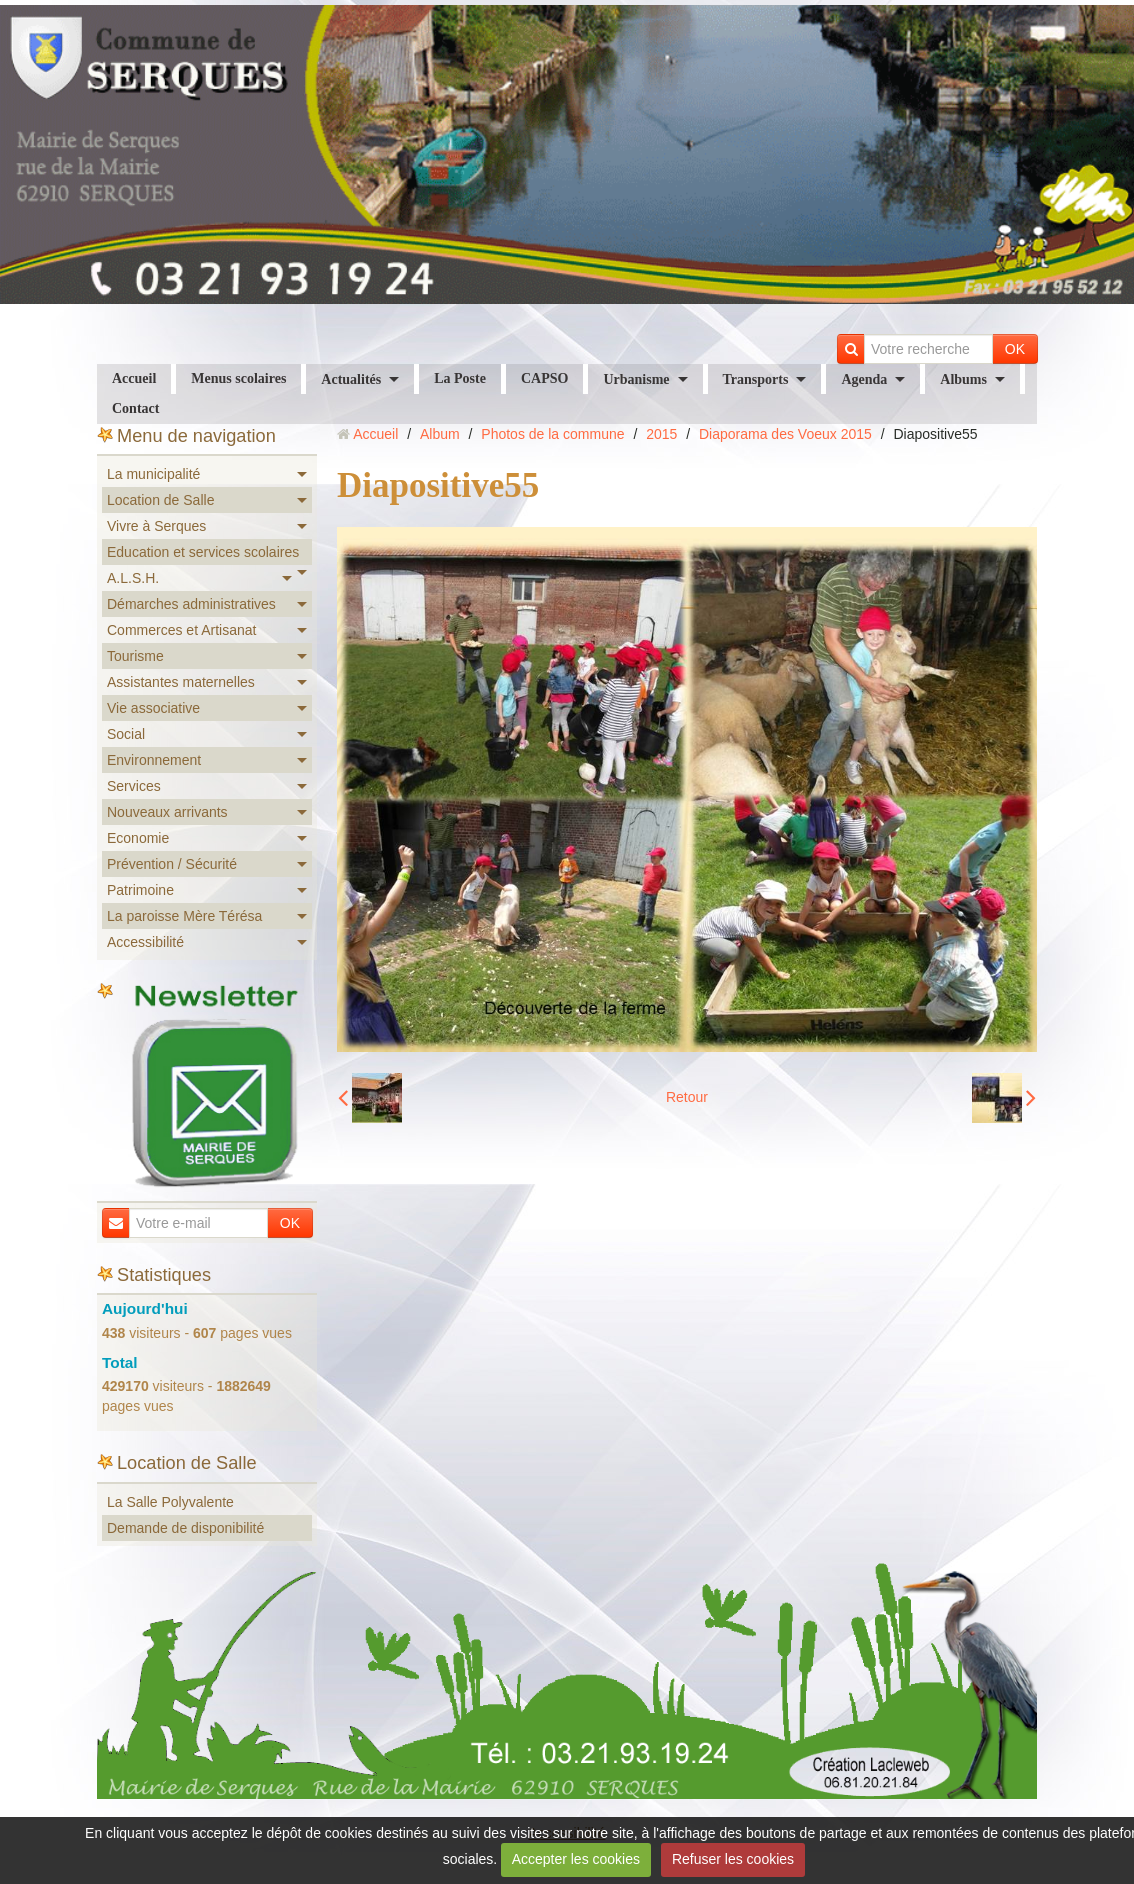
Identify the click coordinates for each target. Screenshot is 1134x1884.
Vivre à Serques (156, 526)
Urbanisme (636, 379)
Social (126, 734)
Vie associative (153, 708)
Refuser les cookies (733, 1859)
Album (440, 434)
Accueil (134, 378)
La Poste (460, 378)
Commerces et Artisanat (181, 630)
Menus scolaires (238, 378)
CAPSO (544, 378)
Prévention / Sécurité (172, 864)
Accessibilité (145, 942)
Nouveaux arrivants (167, 812)
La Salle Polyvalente (170, 1502)
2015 (661, 434)
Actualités (351, 379)
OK (1015, 349)
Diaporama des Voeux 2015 (785, 434)
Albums (963, 379)
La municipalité (153, 474)
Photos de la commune (552, 434)
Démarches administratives (191, 604)
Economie (138, 838)
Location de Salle (160, 500)
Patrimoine (140, 890)
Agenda (864, 379)
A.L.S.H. (133, 578)
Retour (687, 1097)
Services (134, 786)
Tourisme (135, 656)
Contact (135, 408)
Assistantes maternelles (181, 682)
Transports (756, 379)
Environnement (154, 760)
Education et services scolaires (203, 552)
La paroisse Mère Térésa (184, 916)
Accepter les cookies (576, 1859)
